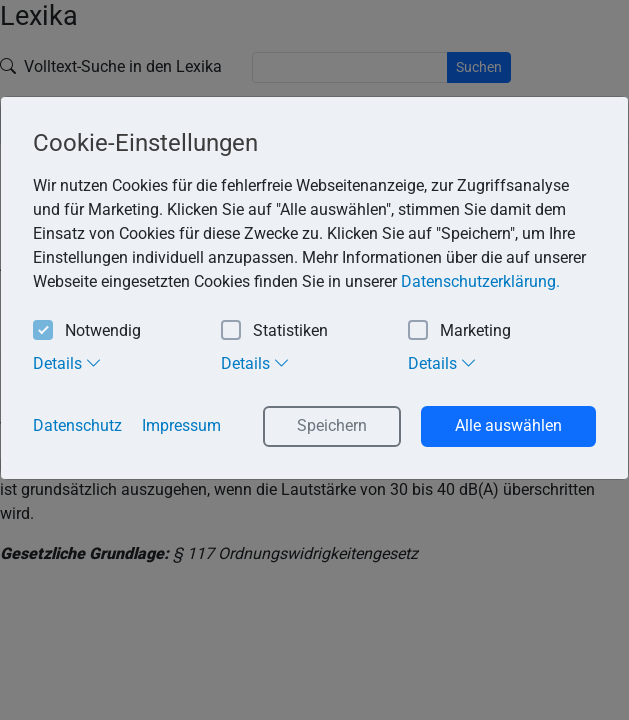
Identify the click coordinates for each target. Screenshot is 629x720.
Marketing (459, 331)
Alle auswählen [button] (508, 425)
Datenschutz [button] (77, 425)
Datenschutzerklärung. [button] (480, 281)
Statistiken (274, 331)
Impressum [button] (181, 425)
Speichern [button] (332, 425)
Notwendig (87, 331)
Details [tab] (67, 363)
